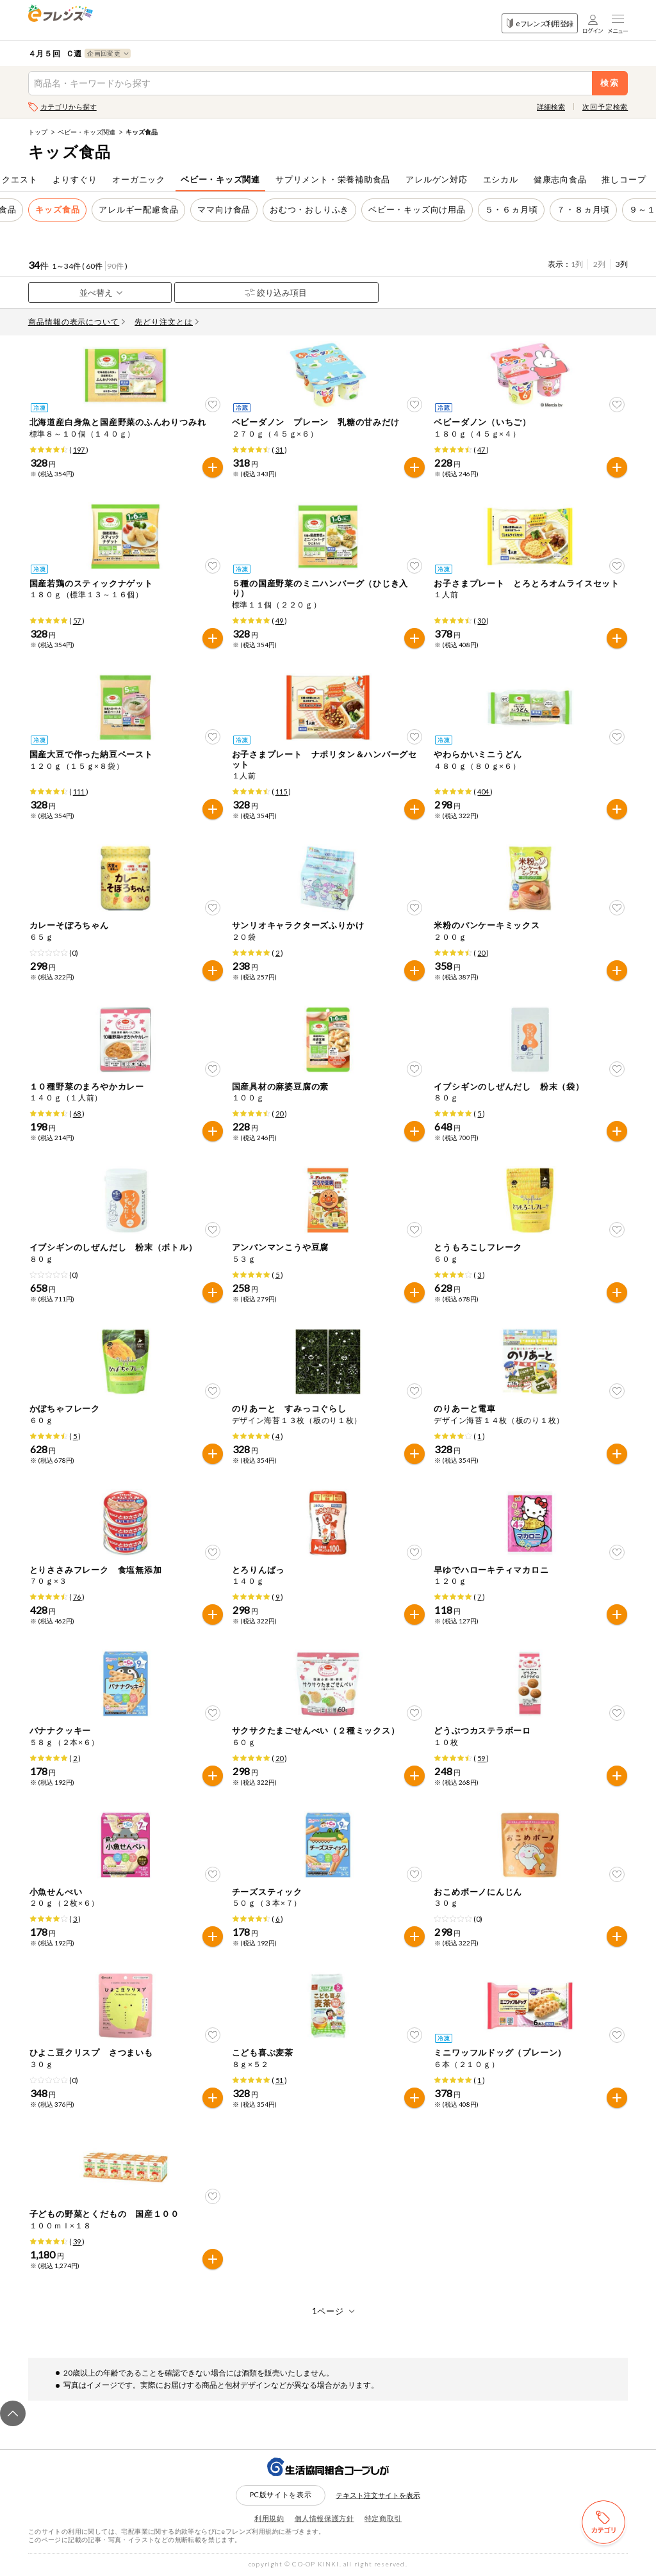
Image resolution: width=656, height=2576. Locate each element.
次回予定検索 (605, 106)
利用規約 (269, 2518)
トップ (37, 132)
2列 (599, 264)
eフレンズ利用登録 (540, 23)
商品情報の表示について (77, 321)
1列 (577, 264)
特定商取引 (383, 2518)
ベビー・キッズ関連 (86, 132)
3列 (622, 264)
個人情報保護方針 (324, 2518)
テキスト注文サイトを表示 (378, 2495)
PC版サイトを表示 (281, 2494)
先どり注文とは (167, 321)
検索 (610, 83)
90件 (115, 266)
